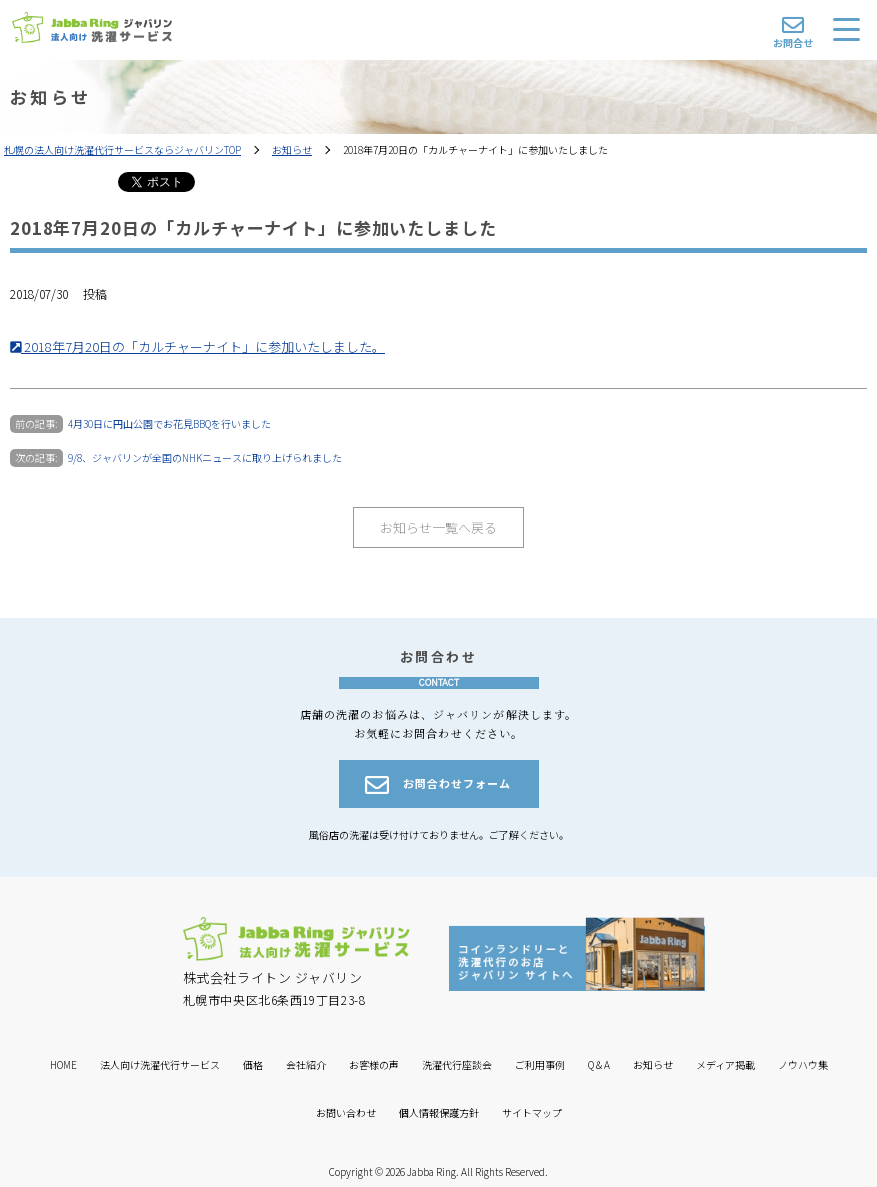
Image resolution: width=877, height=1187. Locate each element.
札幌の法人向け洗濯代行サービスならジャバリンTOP (122, 149)
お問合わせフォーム (438, 785)
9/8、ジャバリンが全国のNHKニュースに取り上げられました (205, 457)
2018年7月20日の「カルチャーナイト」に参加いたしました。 (197, 346)
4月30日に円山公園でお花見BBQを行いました (169, 423)
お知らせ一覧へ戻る (438, 527)
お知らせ (292, 149)
